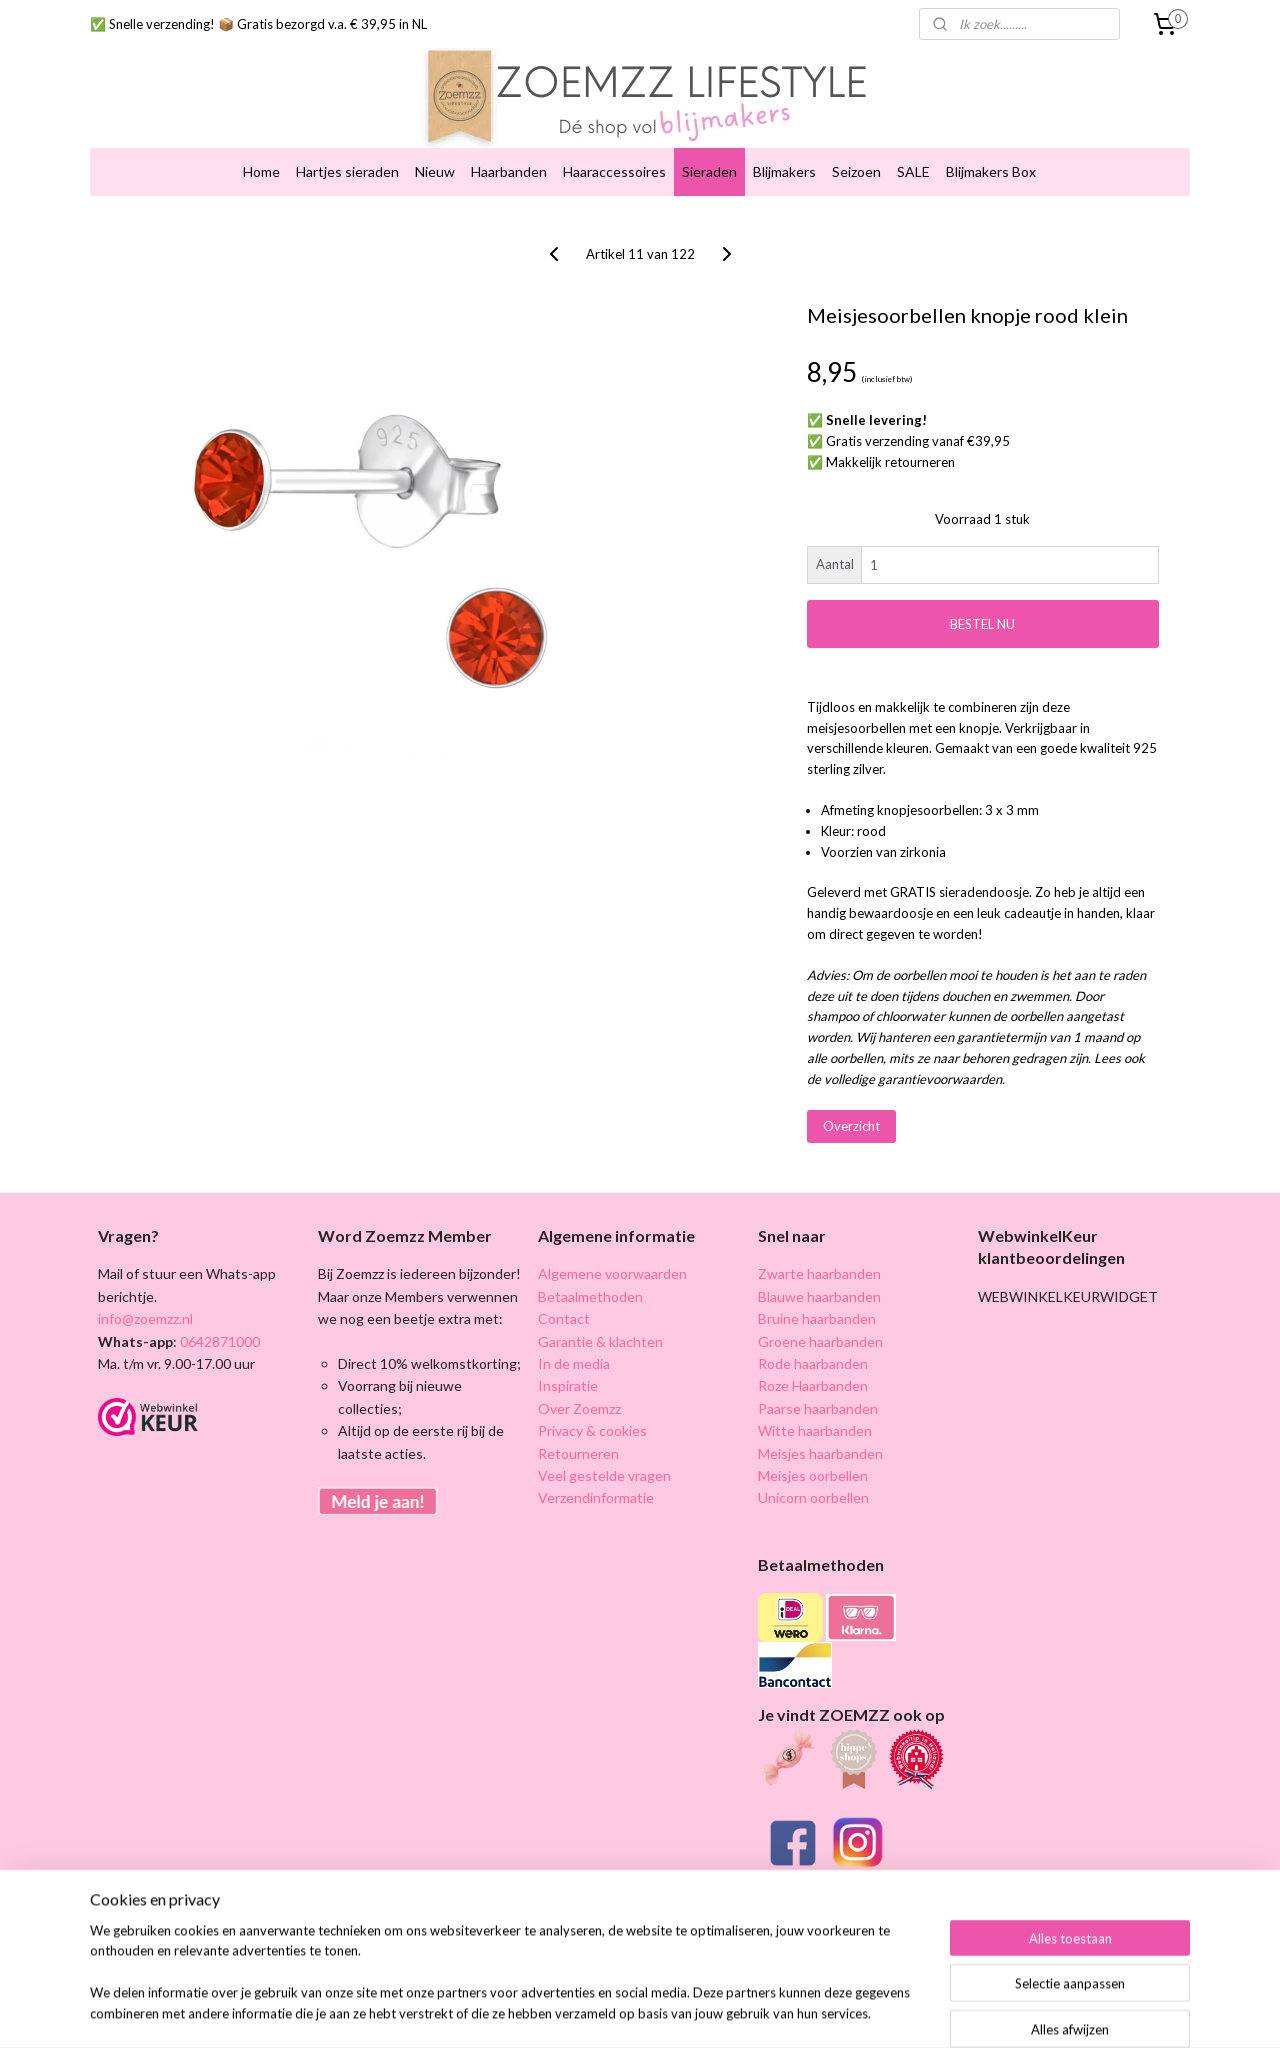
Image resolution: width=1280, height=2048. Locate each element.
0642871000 (218, 1341)
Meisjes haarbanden (820, 1453)
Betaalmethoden (590, 1296)
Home (261, 171)
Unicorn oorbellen (813, 1497)
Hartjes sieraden (347, 171)
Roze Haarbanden (813, 1385)
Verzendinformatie (596, 1497)
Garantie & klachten (600, 1341)
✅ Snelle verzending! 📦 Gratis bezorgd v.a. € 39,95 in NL (258, 24)
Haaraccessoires (614, 171)
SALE (913, 171)
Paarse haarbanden (818, 1408)
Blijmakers (784, 171)
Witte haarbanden (815, 1430)
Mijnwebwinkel (996, 2011)
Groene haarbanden (820, 1341)
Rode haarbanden (813, 1363)
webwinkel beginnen (833, 2011)
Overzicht (851, 1126)
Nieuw (435, 171)
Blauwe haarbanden (819, 1296)
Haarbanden (509, 171)
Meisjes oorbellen (813, 1475)
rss (764, 2011)
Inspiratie (568, 1385)
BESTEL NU (982, 624)
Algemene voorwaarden (612, 1273)
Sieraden (709, 171)
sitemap (728, 2011)
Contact (564, 1318)
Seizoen (856, 171)
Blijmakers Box (991, 171)
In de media (574, 1363)
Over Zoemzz (579, 1408)
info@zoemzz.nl (145, 1318)
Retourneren (578, 1453)
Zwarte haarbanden (819, 1273)
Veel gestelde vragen (604, 1475)
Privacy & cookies (592, 1430)
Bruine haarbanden (817, 1318)
